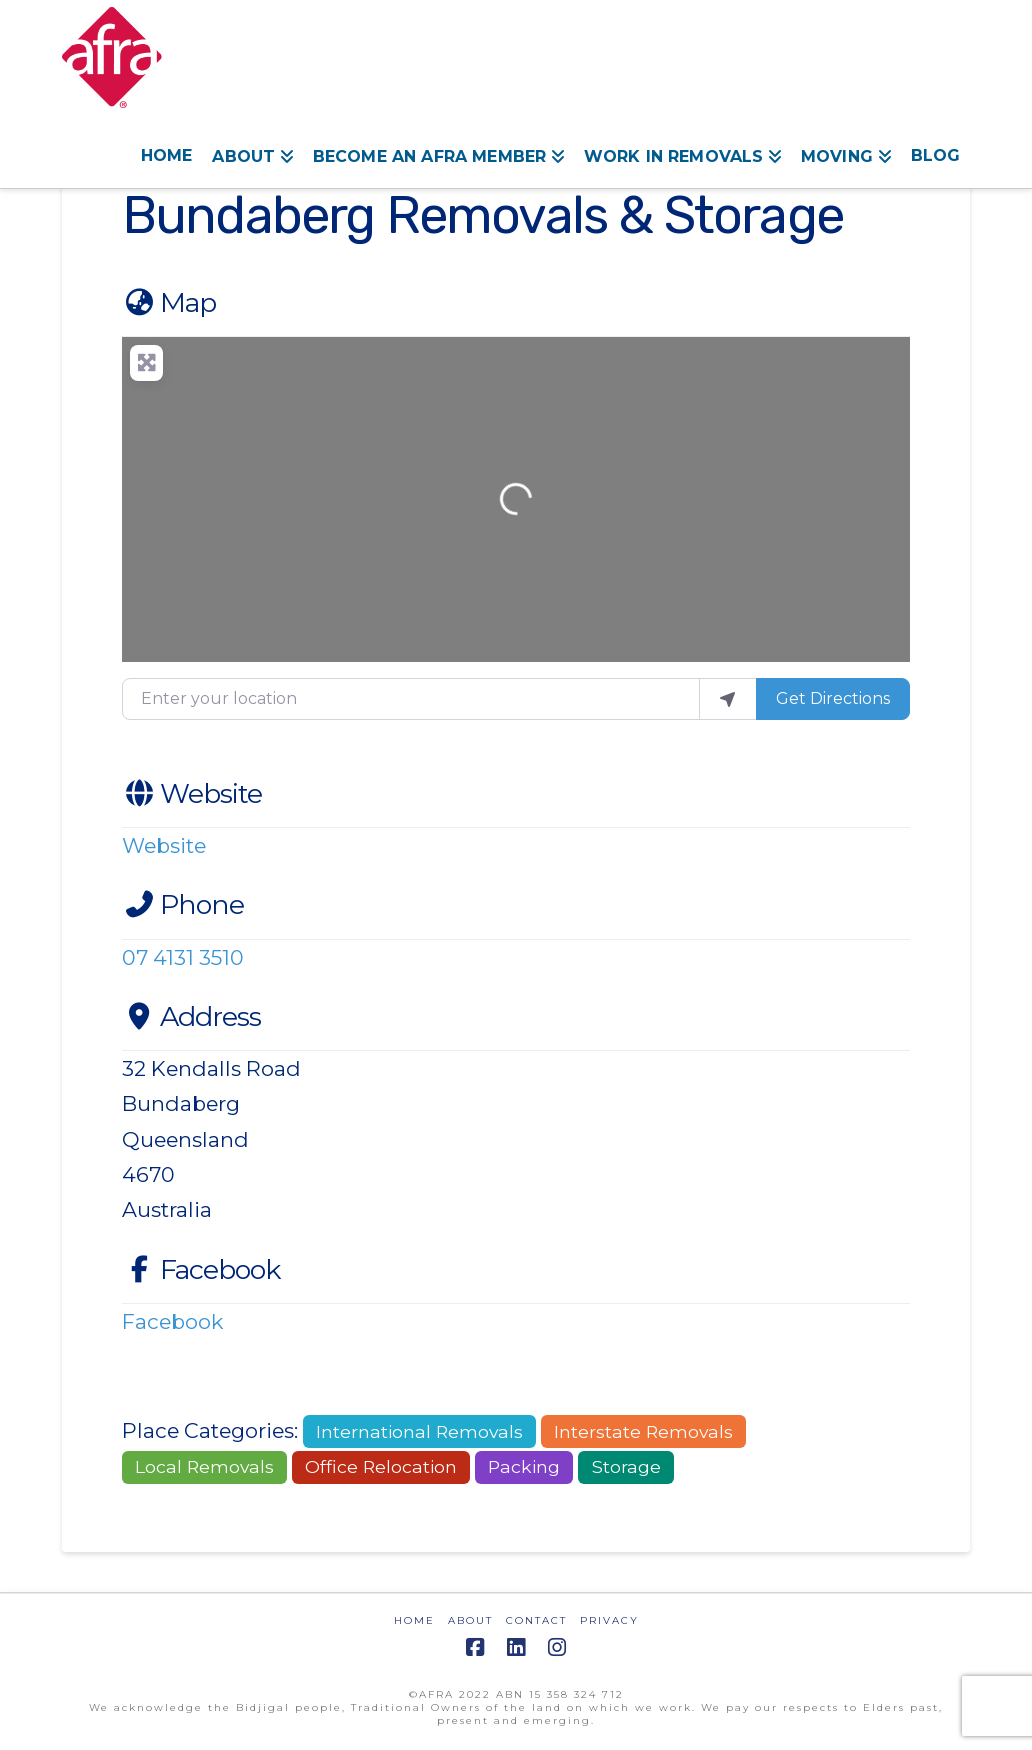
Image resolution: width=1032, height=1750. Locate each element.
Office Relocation (381, 1466)
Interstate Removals (643, 1431)
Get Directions (833, 698)
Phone (183, 904)
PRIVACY (609, 1620)
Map (169, 302)
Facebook (201, 1269)
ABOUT (470, 1620)
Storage (626, 1466)
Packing (524, 1466)
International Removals (419, 1431)
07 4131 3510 (183, 957)
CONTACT (536, 1620)
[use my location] (728, 699)
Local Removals (204, 1466)
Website (192, 793)
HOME (414, 1620)
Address (191, 1016)
